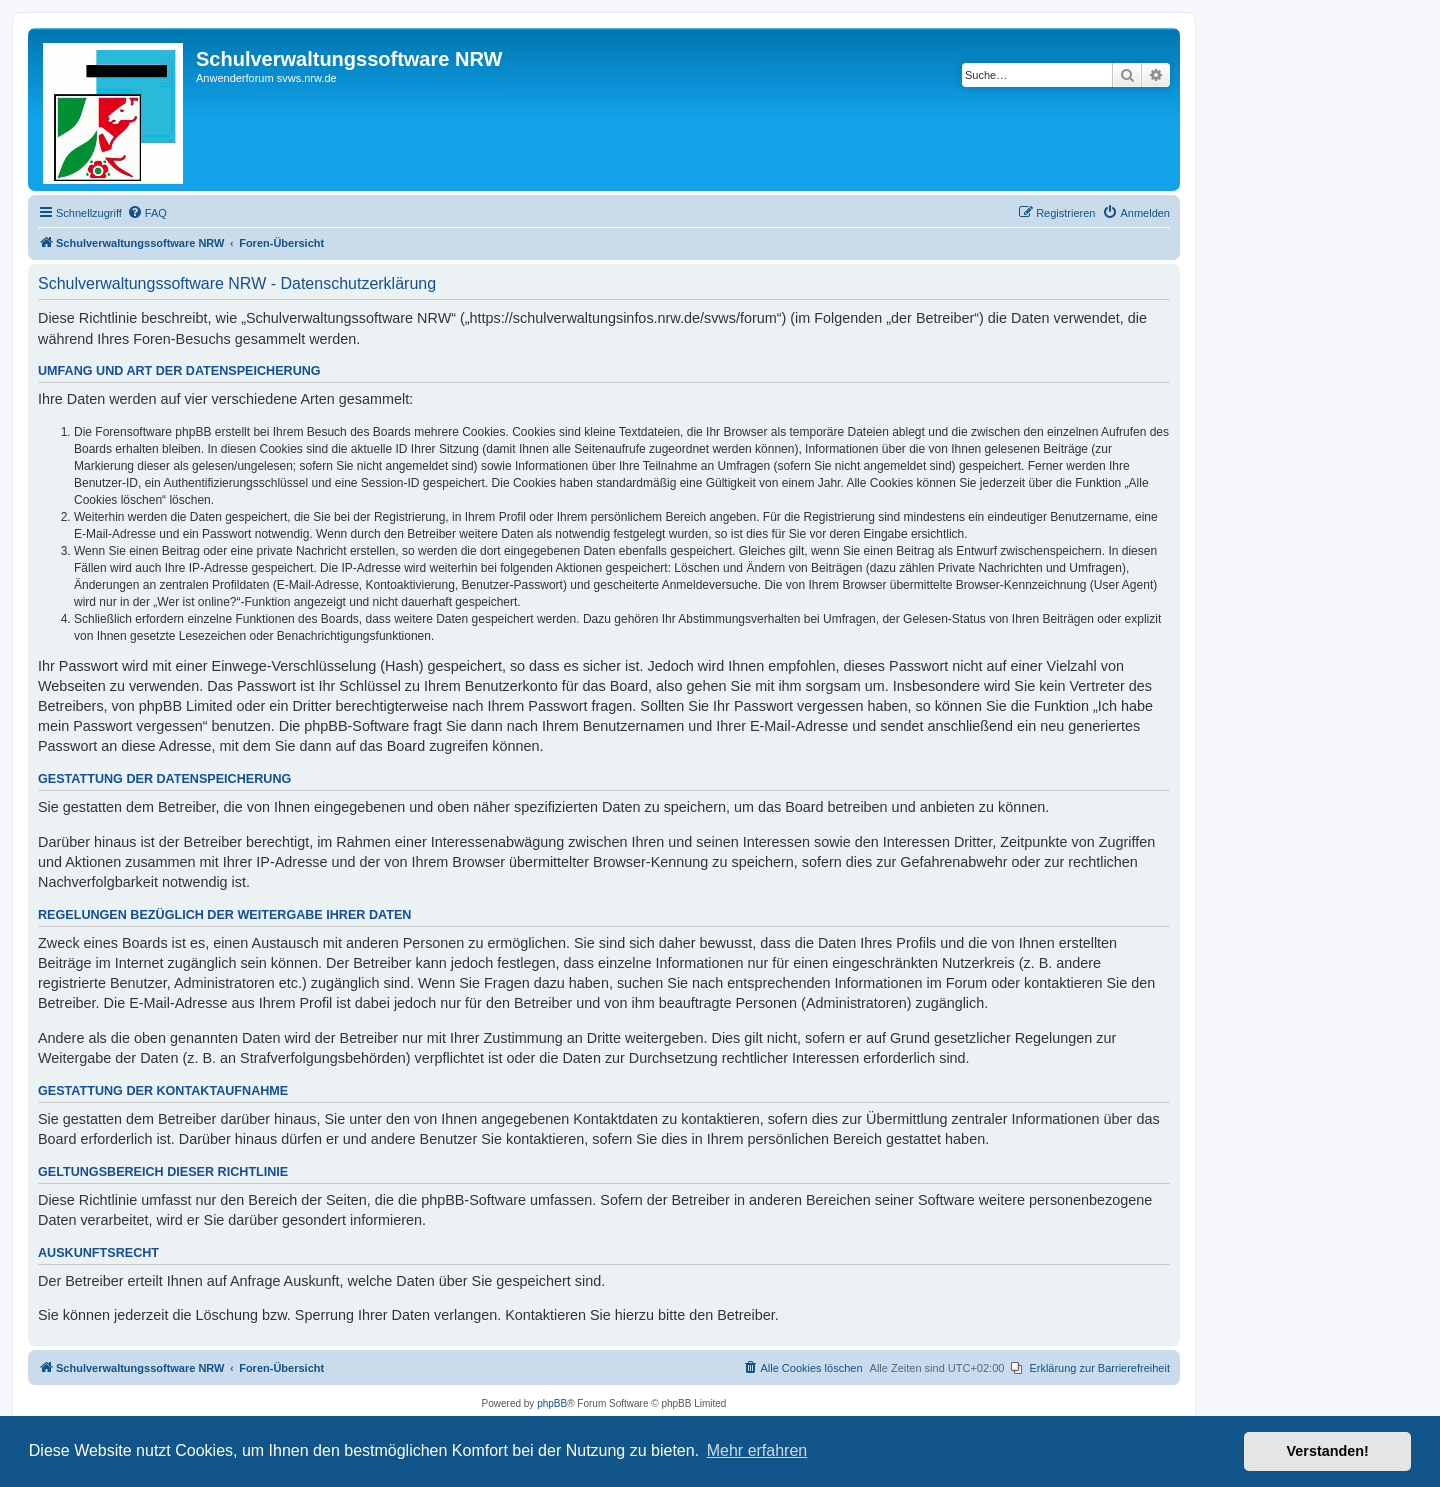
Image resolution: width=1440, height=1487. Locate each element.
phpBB (552, 1403)
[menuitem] (147, 213)
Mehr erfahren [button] (757, 1450)
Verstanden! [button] (1328, 1451)
